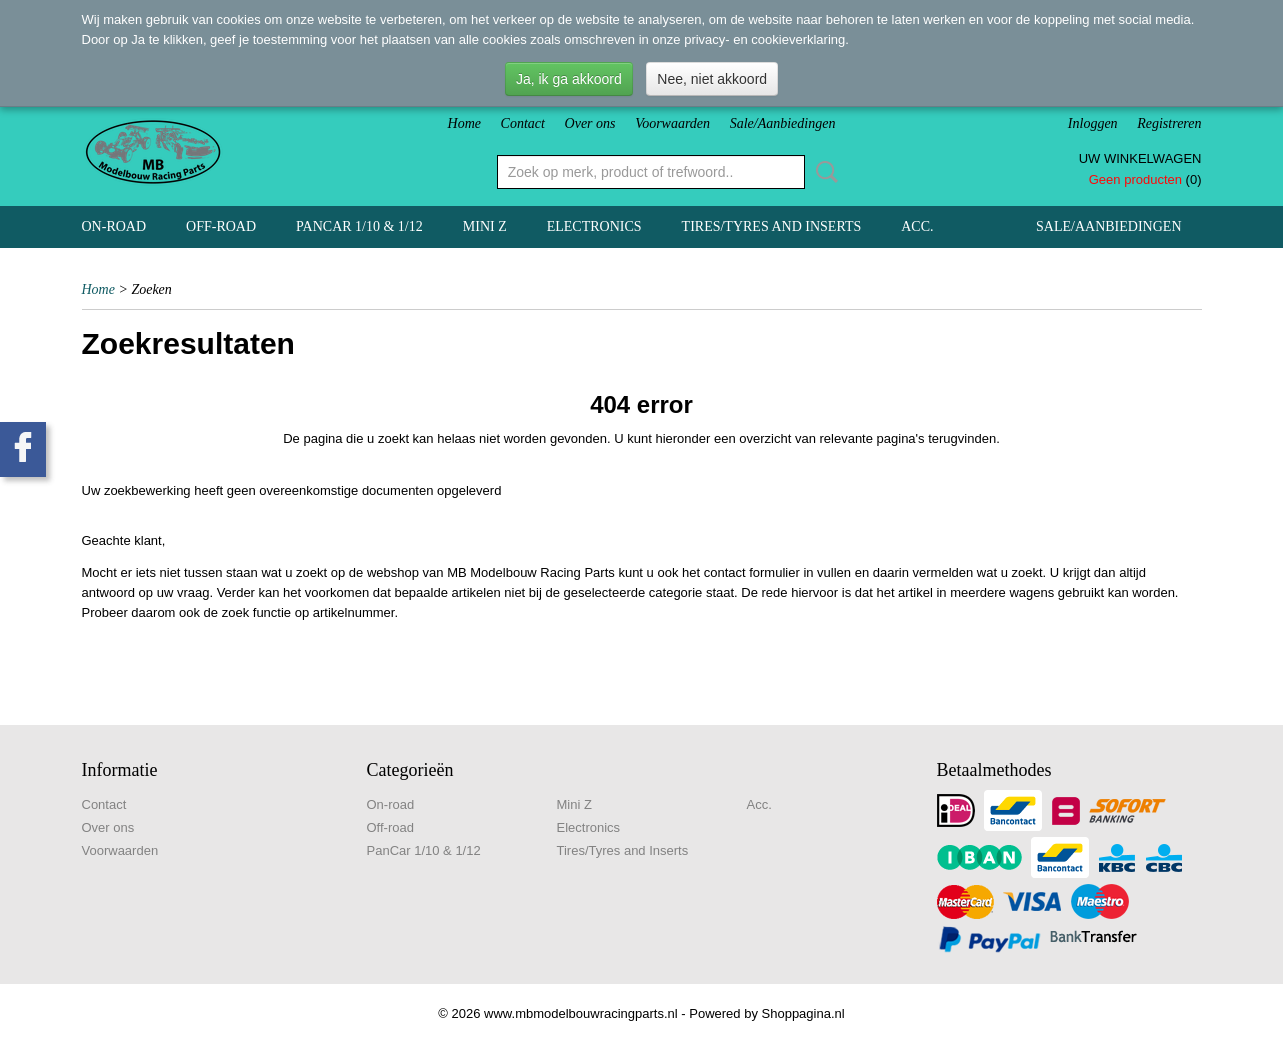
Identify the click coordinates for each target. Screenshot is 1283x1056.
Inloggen (1093, 123)
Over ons (590, 123)
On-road (114, 226)
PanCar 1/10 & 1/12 (359, 226)
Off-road (221, 226)
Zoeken (823, 172)
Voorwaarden (672, 123)
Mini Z (485, 226)
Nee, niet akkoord (712, 79)
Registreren (1169, 123)
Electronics (594, 226)
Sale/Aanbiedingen (783, 123)
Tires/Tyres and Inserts (772, 226)
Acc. (917, 226)
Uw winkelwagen (1140, 158)
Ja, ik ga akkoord (569, 79)
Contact (523, 123)
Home (464, 123)
